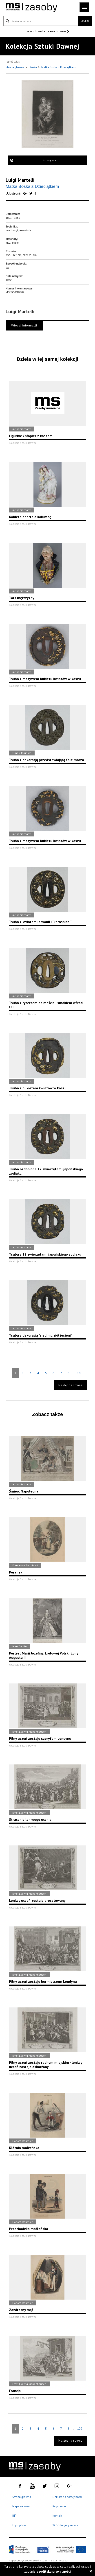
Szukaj (85, 20)
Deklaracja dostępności (67, 2497)
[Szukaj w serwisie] (40, 21)
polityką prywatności (55, 2571)
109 (79, 2429)
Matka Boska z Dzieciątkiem (58, 67)
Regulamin (59, 2506)
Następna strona (70, 1385)
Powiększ (49, 160)
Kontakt (57, 2516)
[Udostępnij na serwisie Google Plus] (25, 193)
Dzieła (33, 67)
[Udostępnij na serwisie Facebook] (35, 193)
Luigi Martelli (20, 180)
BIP (14, 2516)
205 (79, 1373)
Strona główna (15, 67)
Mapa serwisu (21, 2506)
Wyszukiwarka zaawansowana (47, 31)
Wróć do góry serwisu (67, 2525)
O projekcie (19, 2525)
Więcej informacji (24, 325)
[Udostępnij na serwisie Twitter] (31, 193)
